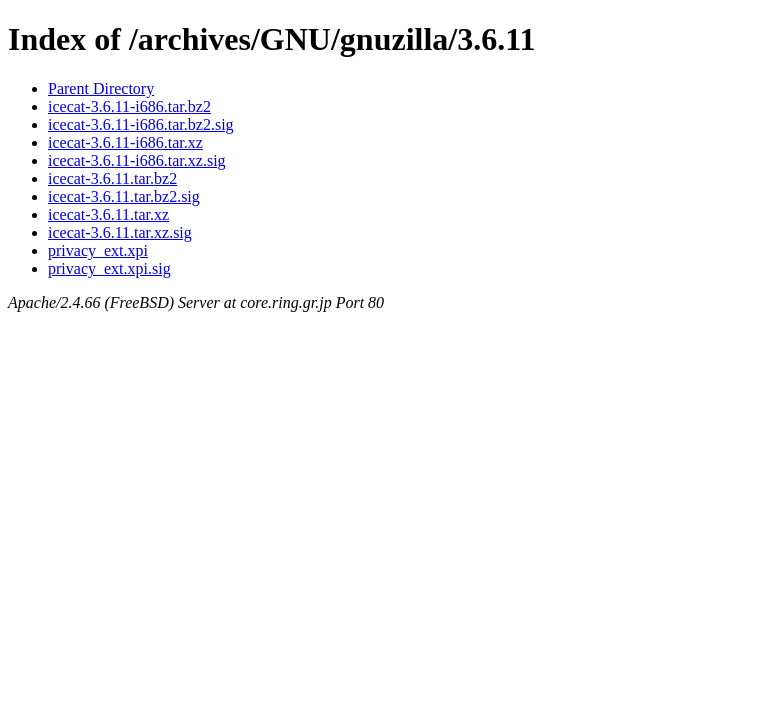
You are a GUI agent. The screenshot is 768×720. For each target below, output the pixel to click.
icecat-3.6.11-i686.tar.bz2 (129, 106)
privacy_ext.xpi (98, 250)
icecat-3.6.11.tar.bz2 (112, 178)
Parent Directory (101, 88)
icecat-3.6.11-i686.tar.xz (125, 142)
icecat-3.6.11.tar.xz (108, 214)
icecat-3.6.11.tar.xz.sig (120, 232)
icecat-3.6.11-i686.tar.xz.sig (137, 160)
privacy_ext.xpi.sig (109, 268)
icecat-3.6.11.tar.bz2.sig (124, 196)
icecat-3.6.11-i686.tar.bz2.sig (141, 124)
